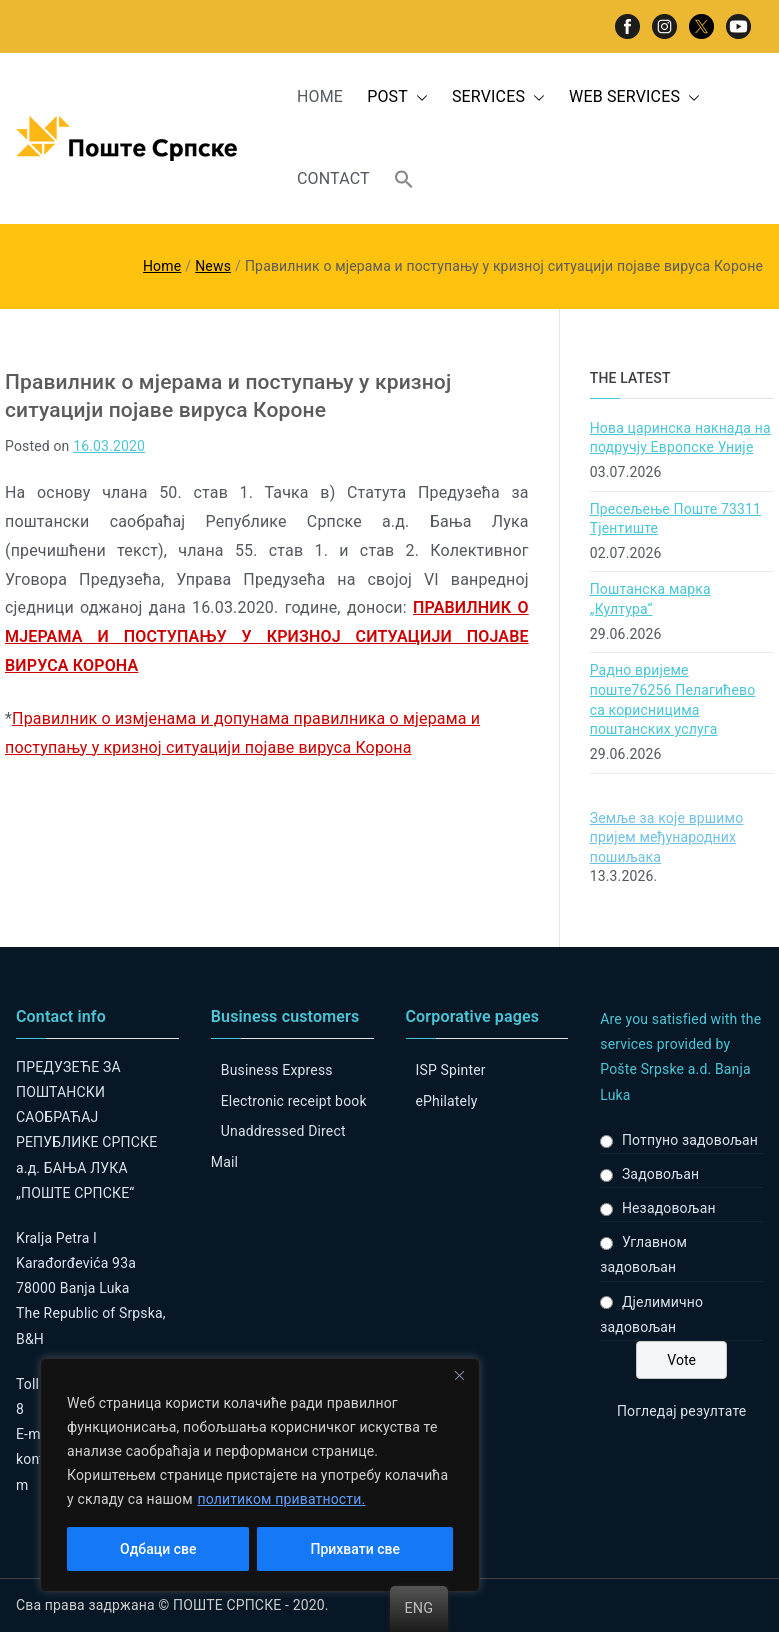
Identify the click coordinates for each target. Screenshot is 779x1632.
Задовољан (660, 1174)
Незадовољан (669, 1208)
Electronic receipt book (294, 1101)
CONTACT (333, 178)
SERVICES (498, 97)
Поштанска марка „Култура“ (650, 599)
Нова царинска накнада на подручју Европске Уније (680, 438)
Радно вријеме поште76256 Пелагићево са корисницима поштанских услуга (673, 699)
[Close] (459, 1375)
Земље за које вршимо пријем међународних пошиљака (667, 837)
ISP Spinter (451, 1070)
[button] (418, 97)
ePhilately (447, 1101)
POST (397, 97)
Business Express (277, 1070)
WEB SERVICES (634, 97)
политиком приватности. (281, 1499)
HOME (320, 96)
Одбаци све (158, 1549)
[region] (260, 1475)
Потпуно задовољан (690, 1140)
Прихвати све (355, 1549)
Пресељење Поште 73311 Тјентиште (675, 519)
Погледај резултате (681, 1411)
